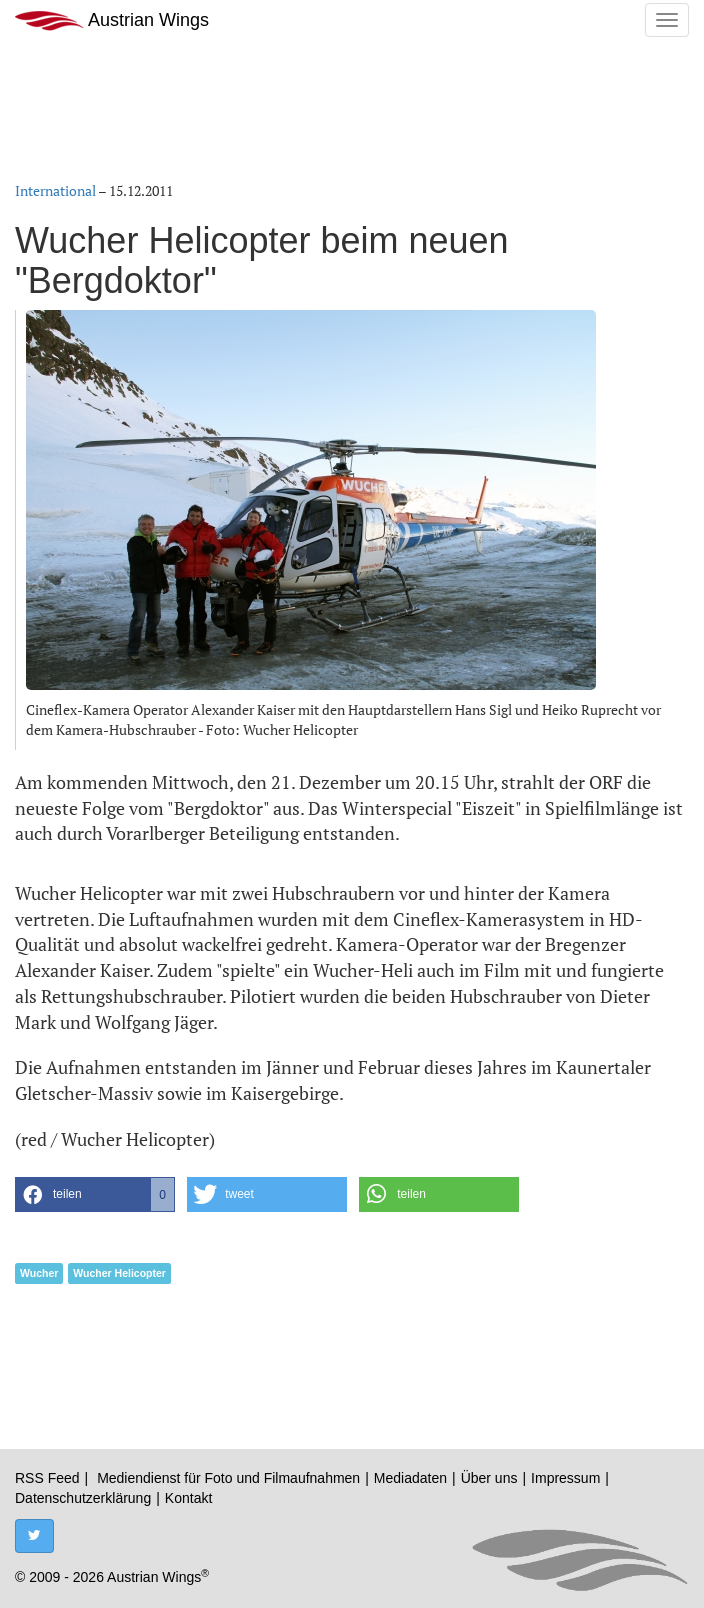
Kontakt (188, 1498)
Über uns (489, 1478)
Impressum (565, 1478)
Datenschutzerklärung (83, 1498)
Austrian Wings (112, 20)
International (55, 190)
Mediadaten (410, 1478)
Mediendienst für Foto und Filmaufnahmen (228, 1478)
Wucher (39, 1273)
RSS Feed (47, 1478)
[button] (95, 1194)
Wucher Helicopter (119, 1273)
